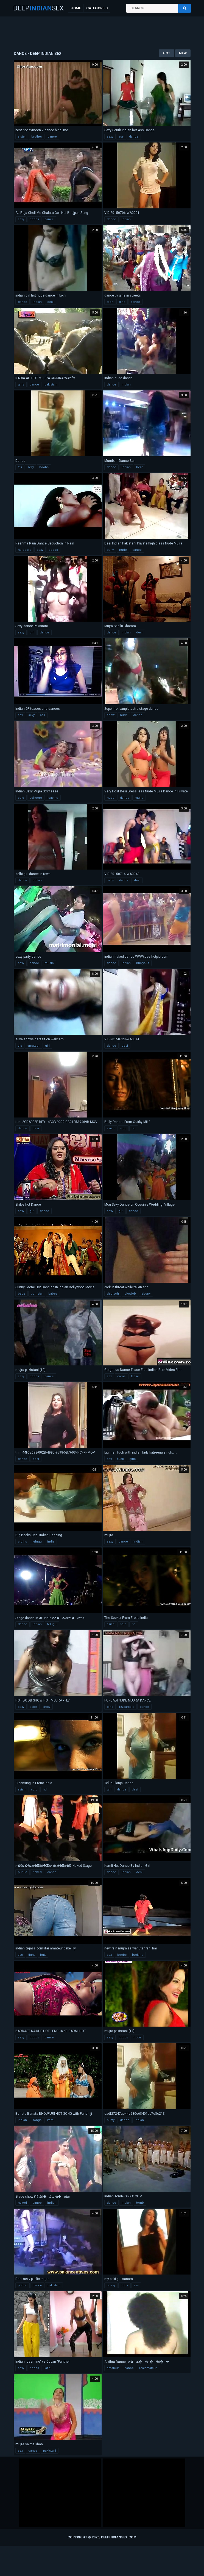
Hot (166, 53)
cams (121, 1376)
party (110, 550)
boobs (34, 219)
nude (123, 550)
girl (32, 632)
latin (47, 2368)
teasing (52, 798)
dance (52, 136)
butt (43, 1955)
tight (31, 1955)
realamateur (148, 2368)
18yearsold (126, 1707)
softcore (36, 798)
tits (20, 467)
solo (21, 798)
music (49, 963)
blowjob (130, 1293)
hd (134, 1128)
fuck (120, 1459)
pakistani (50, 384)
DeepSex (38, 8)
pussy (111, 2285)
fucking (137, 1955)
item (50, 2120)
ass (121, 136)
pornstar (37, 1293)
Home (76, 8)
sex (20, 715)
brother (36, 136)
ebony (145, 1293)
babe (21, 1293)
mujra (139, 798)
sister (22, 136)
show (110, 715)
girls (122, 302)
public (22, 1872)
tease (135, 1376)
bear (139, 467)
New (183, 53)
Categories (97, 8)
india (50, 1541)
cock (124, 2285)
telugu (37, 1541)
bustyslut (142, 963)
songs (36, 2120)
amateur (33, 1045)
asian (110, 1128)
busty (110, 2120)
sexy (110, 136)
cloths (22, 1541)
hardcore (24, 550)
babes (52, 1293)
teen (110, 302)
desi (50, 302)
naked (37, 1872)
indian (126, 219)
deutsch (113, 1293)
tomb (140, 2203)
